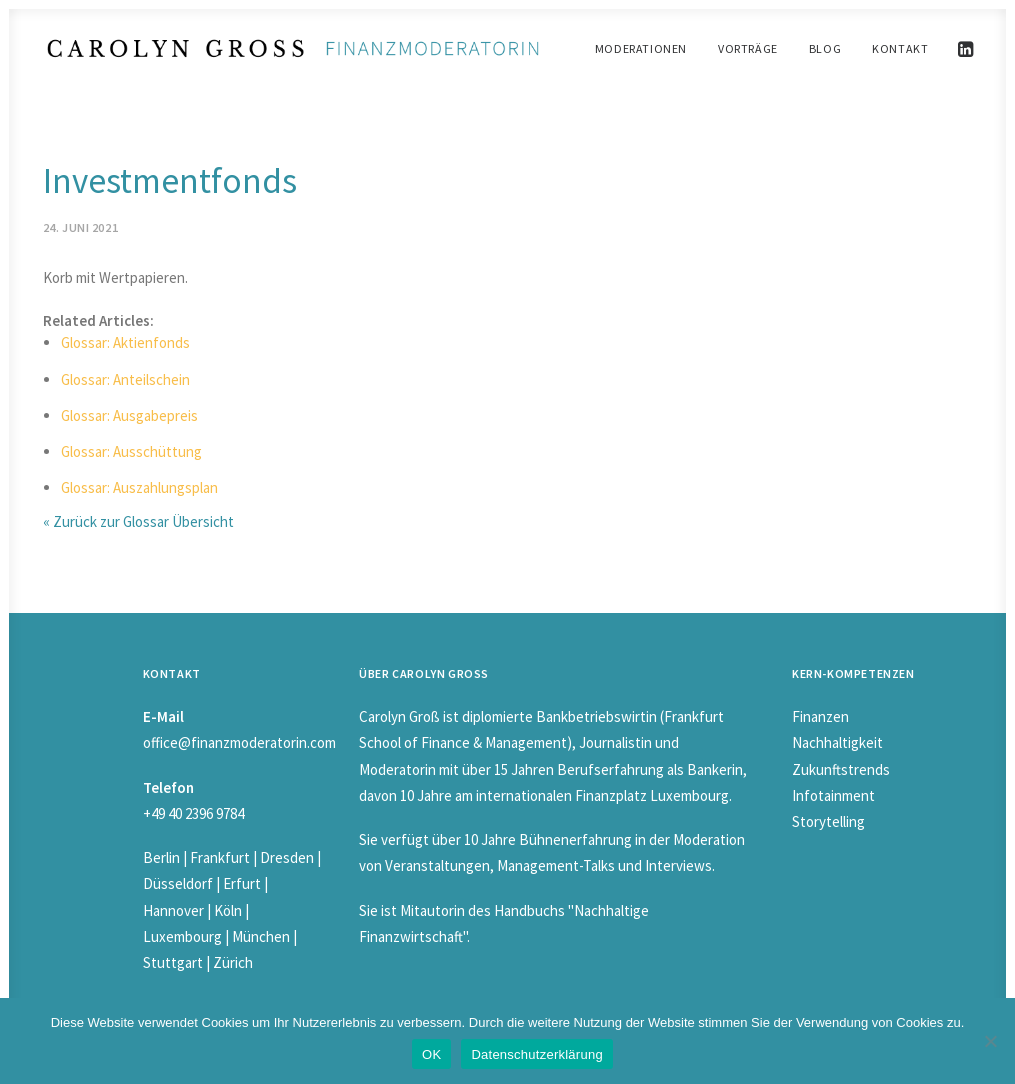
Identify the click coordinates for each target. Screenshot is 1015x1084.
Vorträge (748, 48)
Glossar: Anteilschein (125, 379)
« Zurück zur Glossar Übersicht (138, 521)
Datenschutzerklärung (536, 1054)
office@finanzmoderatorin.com (239, 742)
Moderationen (641, 48)
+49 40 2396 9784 (193, 813)
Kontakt (900, 48)
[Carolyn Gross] (293, 48)
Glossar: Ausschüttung (131, 451)
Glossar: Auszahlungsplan (139, 487)
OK (431, 1054)
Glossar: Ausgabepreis (129, 415)
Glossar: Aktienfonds (125, 342)
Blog (825, 48)
